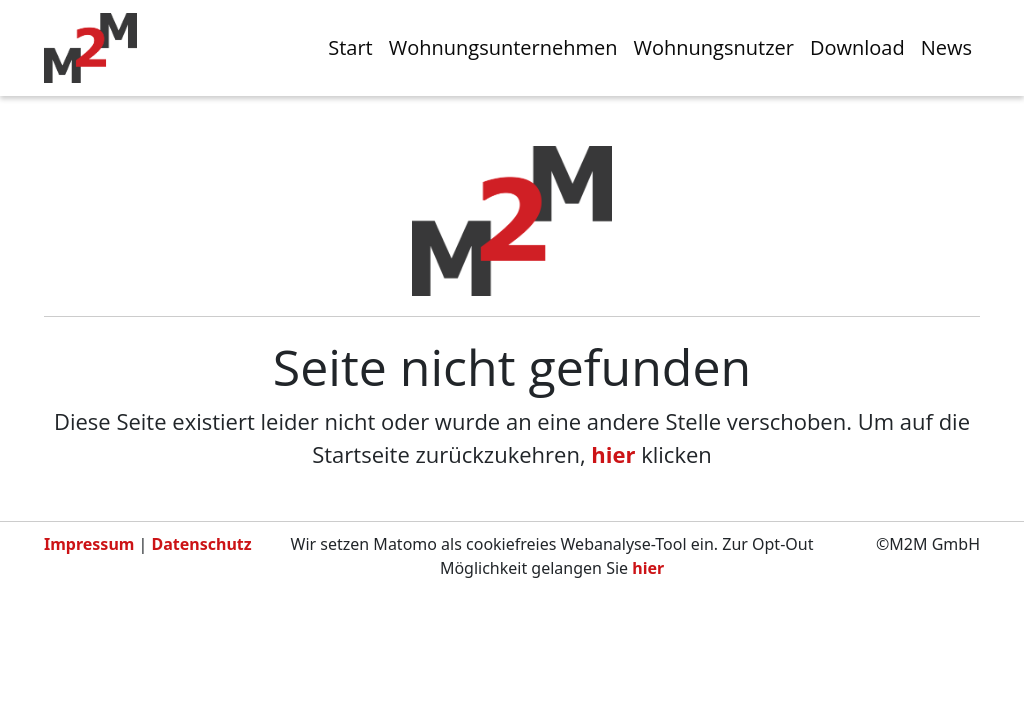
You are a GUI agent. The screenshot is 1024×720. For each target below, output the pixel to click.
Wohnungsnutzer (714, 47)
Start (350, 47)
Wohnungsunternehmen (503, 47)
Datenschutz (202, 544)
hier (613, 454)
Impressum (89, 544)
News (946, 47)
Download (857, 47)
